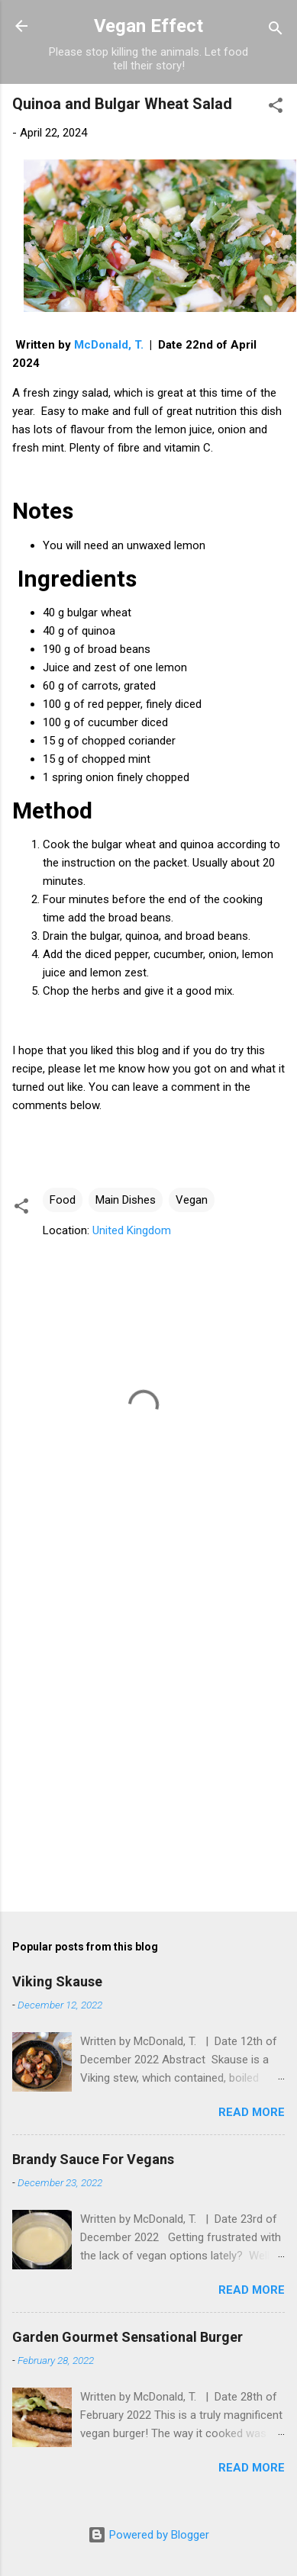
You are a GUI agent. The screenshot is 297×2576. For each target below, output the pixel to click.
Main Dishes (125, 1200)
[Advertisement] (143, 1744)
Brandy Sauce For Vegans (93, 2159)
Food (63, 1200)
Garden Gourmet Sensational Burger (127, 2337)
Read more (251, 2112)
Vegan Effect (148, 26)
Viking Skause (57, 1981)
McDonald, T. (109, 345)
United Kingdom (131, 1230)
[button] (275, 108)
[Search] (275, 31)
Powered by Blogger (148, 2535)
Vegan (192, 1200)
